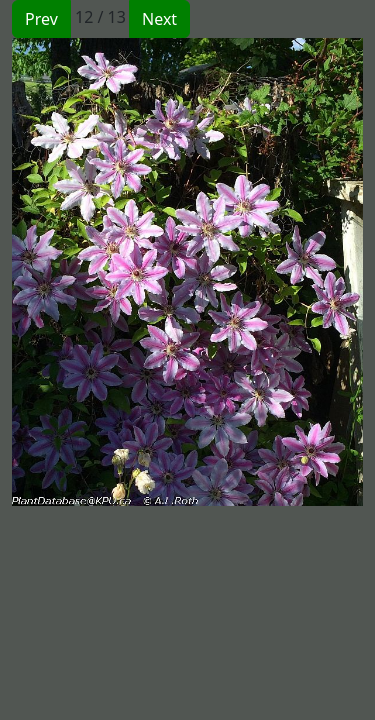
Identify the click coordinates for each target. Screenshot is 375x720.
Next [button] (159, 19)
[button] (100, 272)
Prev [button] (41, 19)
